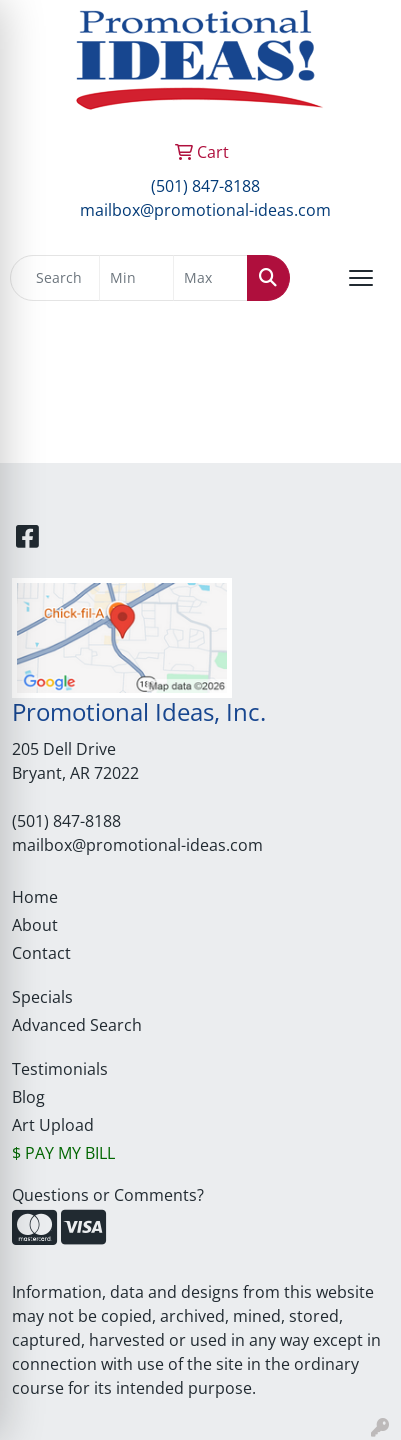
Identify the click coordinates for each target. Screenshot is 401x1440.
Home (35, 897)
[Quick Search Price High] (210, 278)
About (35, 925)
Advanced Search (77, 1025)
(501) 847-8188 (205, 186)
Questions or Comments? (108, 1195)
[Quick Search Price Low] (136, 278)
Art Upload (53, 1125)
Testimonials (60, 1069)
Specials (42, 997)
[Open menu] (361, 278)
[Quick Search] (55, 278)
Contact (41, 953)
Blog (28, 1097)
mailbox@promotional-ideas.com (205, 210)
